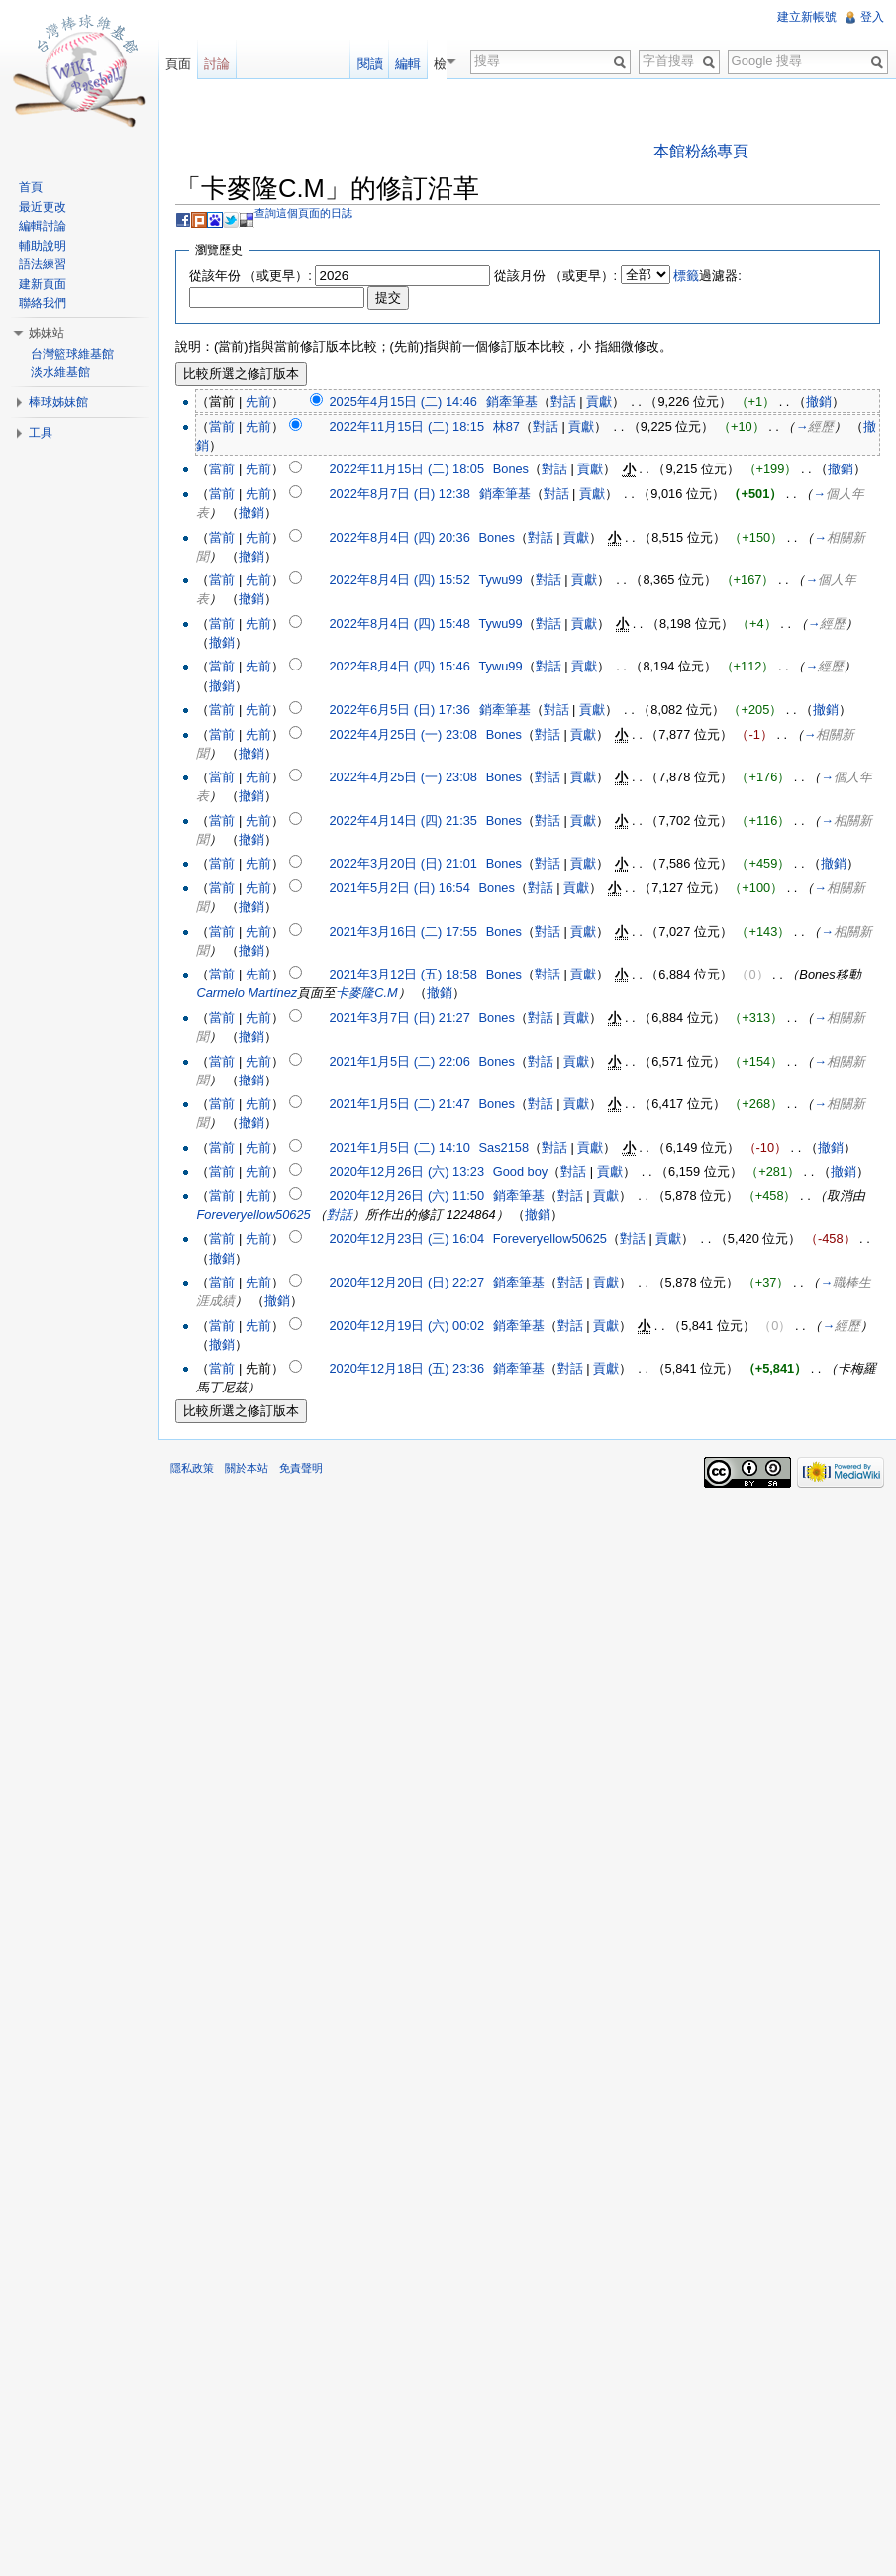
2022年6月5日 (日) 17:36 (399, 709)
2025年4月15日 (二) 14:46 (402, 401)
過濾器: (707, 275)
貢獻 (599, 401)
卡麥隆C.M (366, 992)
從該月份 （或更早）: (555, 275)
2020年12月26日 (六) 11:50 (406, 1195)
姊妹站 (46, 333)
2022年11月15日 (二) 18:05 (406, 469)
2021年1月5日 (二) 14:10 (399, 1147)
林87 (506, 426)
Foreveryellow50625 (253, 1214)
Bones (511, 469)
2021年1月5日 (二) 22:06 (399, 1061)
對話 (563, 401)
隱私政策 (192, 1468)
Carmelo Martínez (246, 992)
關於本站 (246, 1468)
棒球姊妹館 (58, 402)
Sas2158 (504, 1147)
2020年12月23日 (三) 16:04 (406, 1238)
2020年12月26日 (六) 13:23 (406, 1171)
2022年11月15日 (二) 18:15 (406, 426)
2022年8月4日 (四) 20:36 (399, 537)
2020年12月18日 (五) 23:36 (406, 1368)
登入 (872, 17)
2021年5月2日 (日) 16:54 (399, 887)
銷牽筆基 (512, 401)
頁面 (178, 63)
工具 (40, 433)
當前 (222, 426)
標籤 (686, 275)
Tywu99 (501, 579)
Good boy (520, 1171)
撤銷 (819, 401)
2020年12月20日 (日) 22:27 (406, 1282)
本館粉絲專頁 (700, 151)
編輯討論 (42, 226)
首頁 (31, 187)
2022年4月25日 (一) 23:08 (402, 734)
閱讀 (382, 63)
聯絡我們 (42, 303)
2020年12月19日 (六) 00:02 (406, 1325)
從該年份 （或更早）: (250, 275)
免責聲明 (301, 1468)
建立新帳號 (807, 17)
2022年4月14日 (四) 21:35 (402, 820)
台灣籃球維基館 (72, 354)
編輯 (421, 63)
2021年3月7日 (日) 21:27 (399, 1017)
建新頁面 (42, 284)
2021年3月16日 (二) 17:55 (402, 931)
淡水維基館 (60, 372)
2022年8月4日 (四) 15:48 (399, 623)
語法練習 (42, 264)
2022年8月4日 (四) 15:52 (399, 579)
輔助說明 (42, 246)
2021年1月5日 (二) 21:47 (399, 1103)
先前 (258, 401)
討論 (217, 63)
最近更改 (42, 207)
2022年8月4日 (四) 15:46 (399, 666)
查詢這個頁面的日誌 (303, 213)
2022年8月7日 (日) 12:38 (399, 493)
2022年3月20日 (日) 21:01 (402, 863)
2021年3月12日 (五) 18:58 (402, 974)
